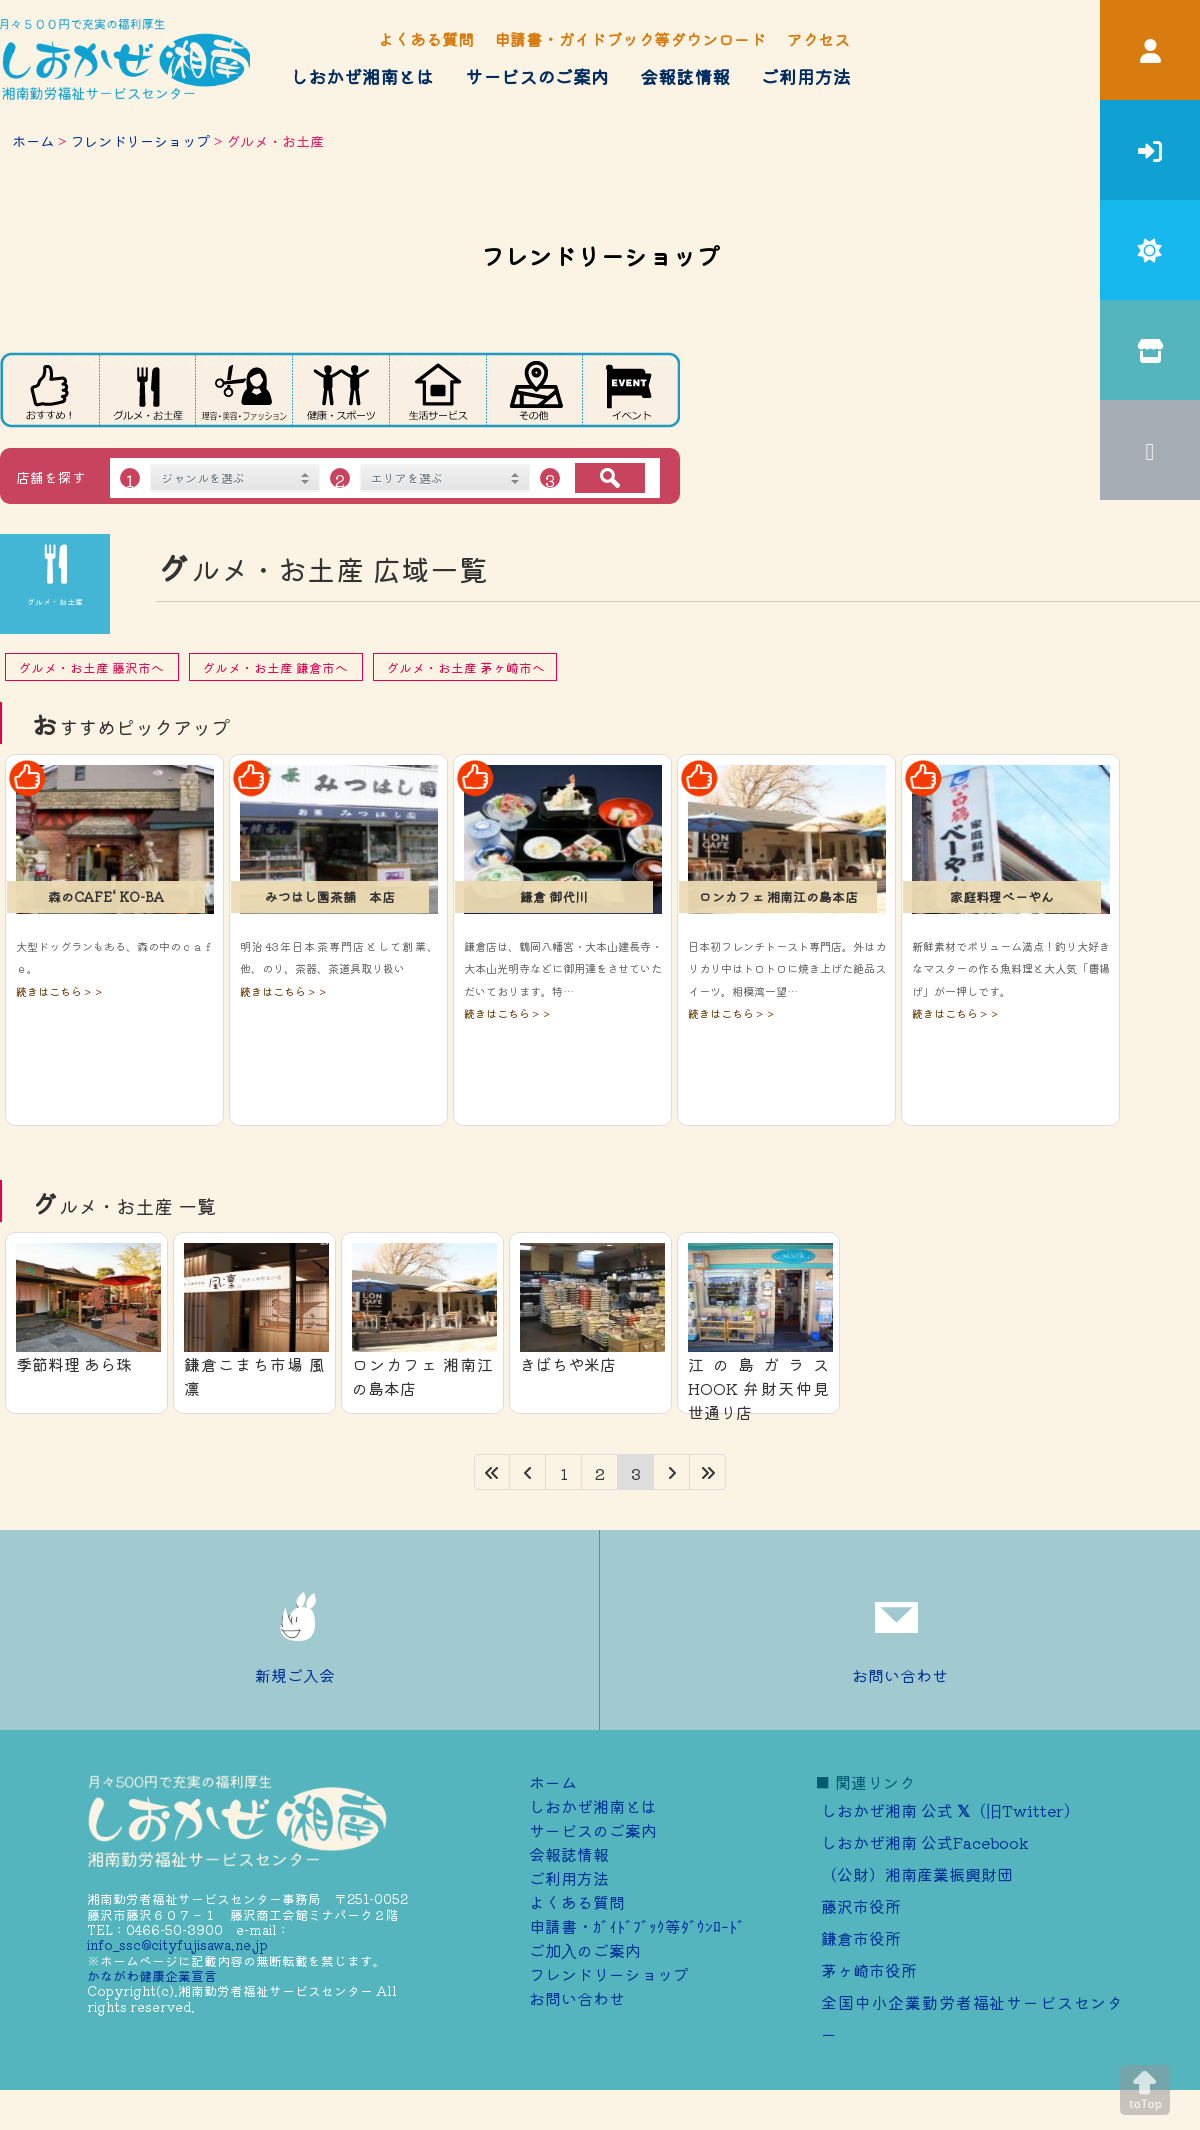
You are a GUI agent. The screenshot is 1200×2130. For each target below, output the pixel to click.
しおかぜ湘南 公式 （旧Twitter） (950, 1810)
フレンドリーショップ (140, 140)
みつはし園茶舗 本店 (330, 896)
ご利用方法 (806, 76)
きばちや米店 (568, 1364)
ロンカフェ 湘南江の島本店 (778, 896)
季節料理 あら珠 (74, 1364)
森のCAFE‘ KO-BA (106, 896)
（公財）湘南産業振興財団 (917, 1874)
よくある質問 (426, 39)
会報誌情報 (685, 76)
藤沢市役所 (861, 1906)
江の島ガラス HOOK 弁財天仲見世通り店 (758, 1388)
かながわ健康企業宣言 (152, 1975)
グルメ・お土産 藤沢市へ (92, 667)
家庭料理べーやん (1002, 896)
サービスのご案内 (537, 76)
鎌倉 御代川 (554, 896)
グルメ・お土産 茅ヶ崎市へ (465, 667)
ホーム (33, 140)
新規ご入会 (300, 1630)
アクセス (818, 39)
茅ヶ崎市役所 (869, 1970)
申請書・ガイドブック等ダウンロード (630, 39)
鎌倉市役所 (861, 1938)
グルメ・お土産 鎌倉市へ (276, 667)
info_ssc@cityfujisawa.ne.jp (177, 1944)
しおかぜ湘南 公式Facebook (925, 1842)
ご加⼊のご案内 (585, 1950)
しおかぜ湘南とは (362, 76)
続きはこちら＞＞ (60, 991)
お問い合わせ (900, 1630)
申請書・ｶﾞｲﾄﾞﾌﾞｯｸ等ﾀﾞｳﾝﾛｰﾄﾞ (637, 1926)
